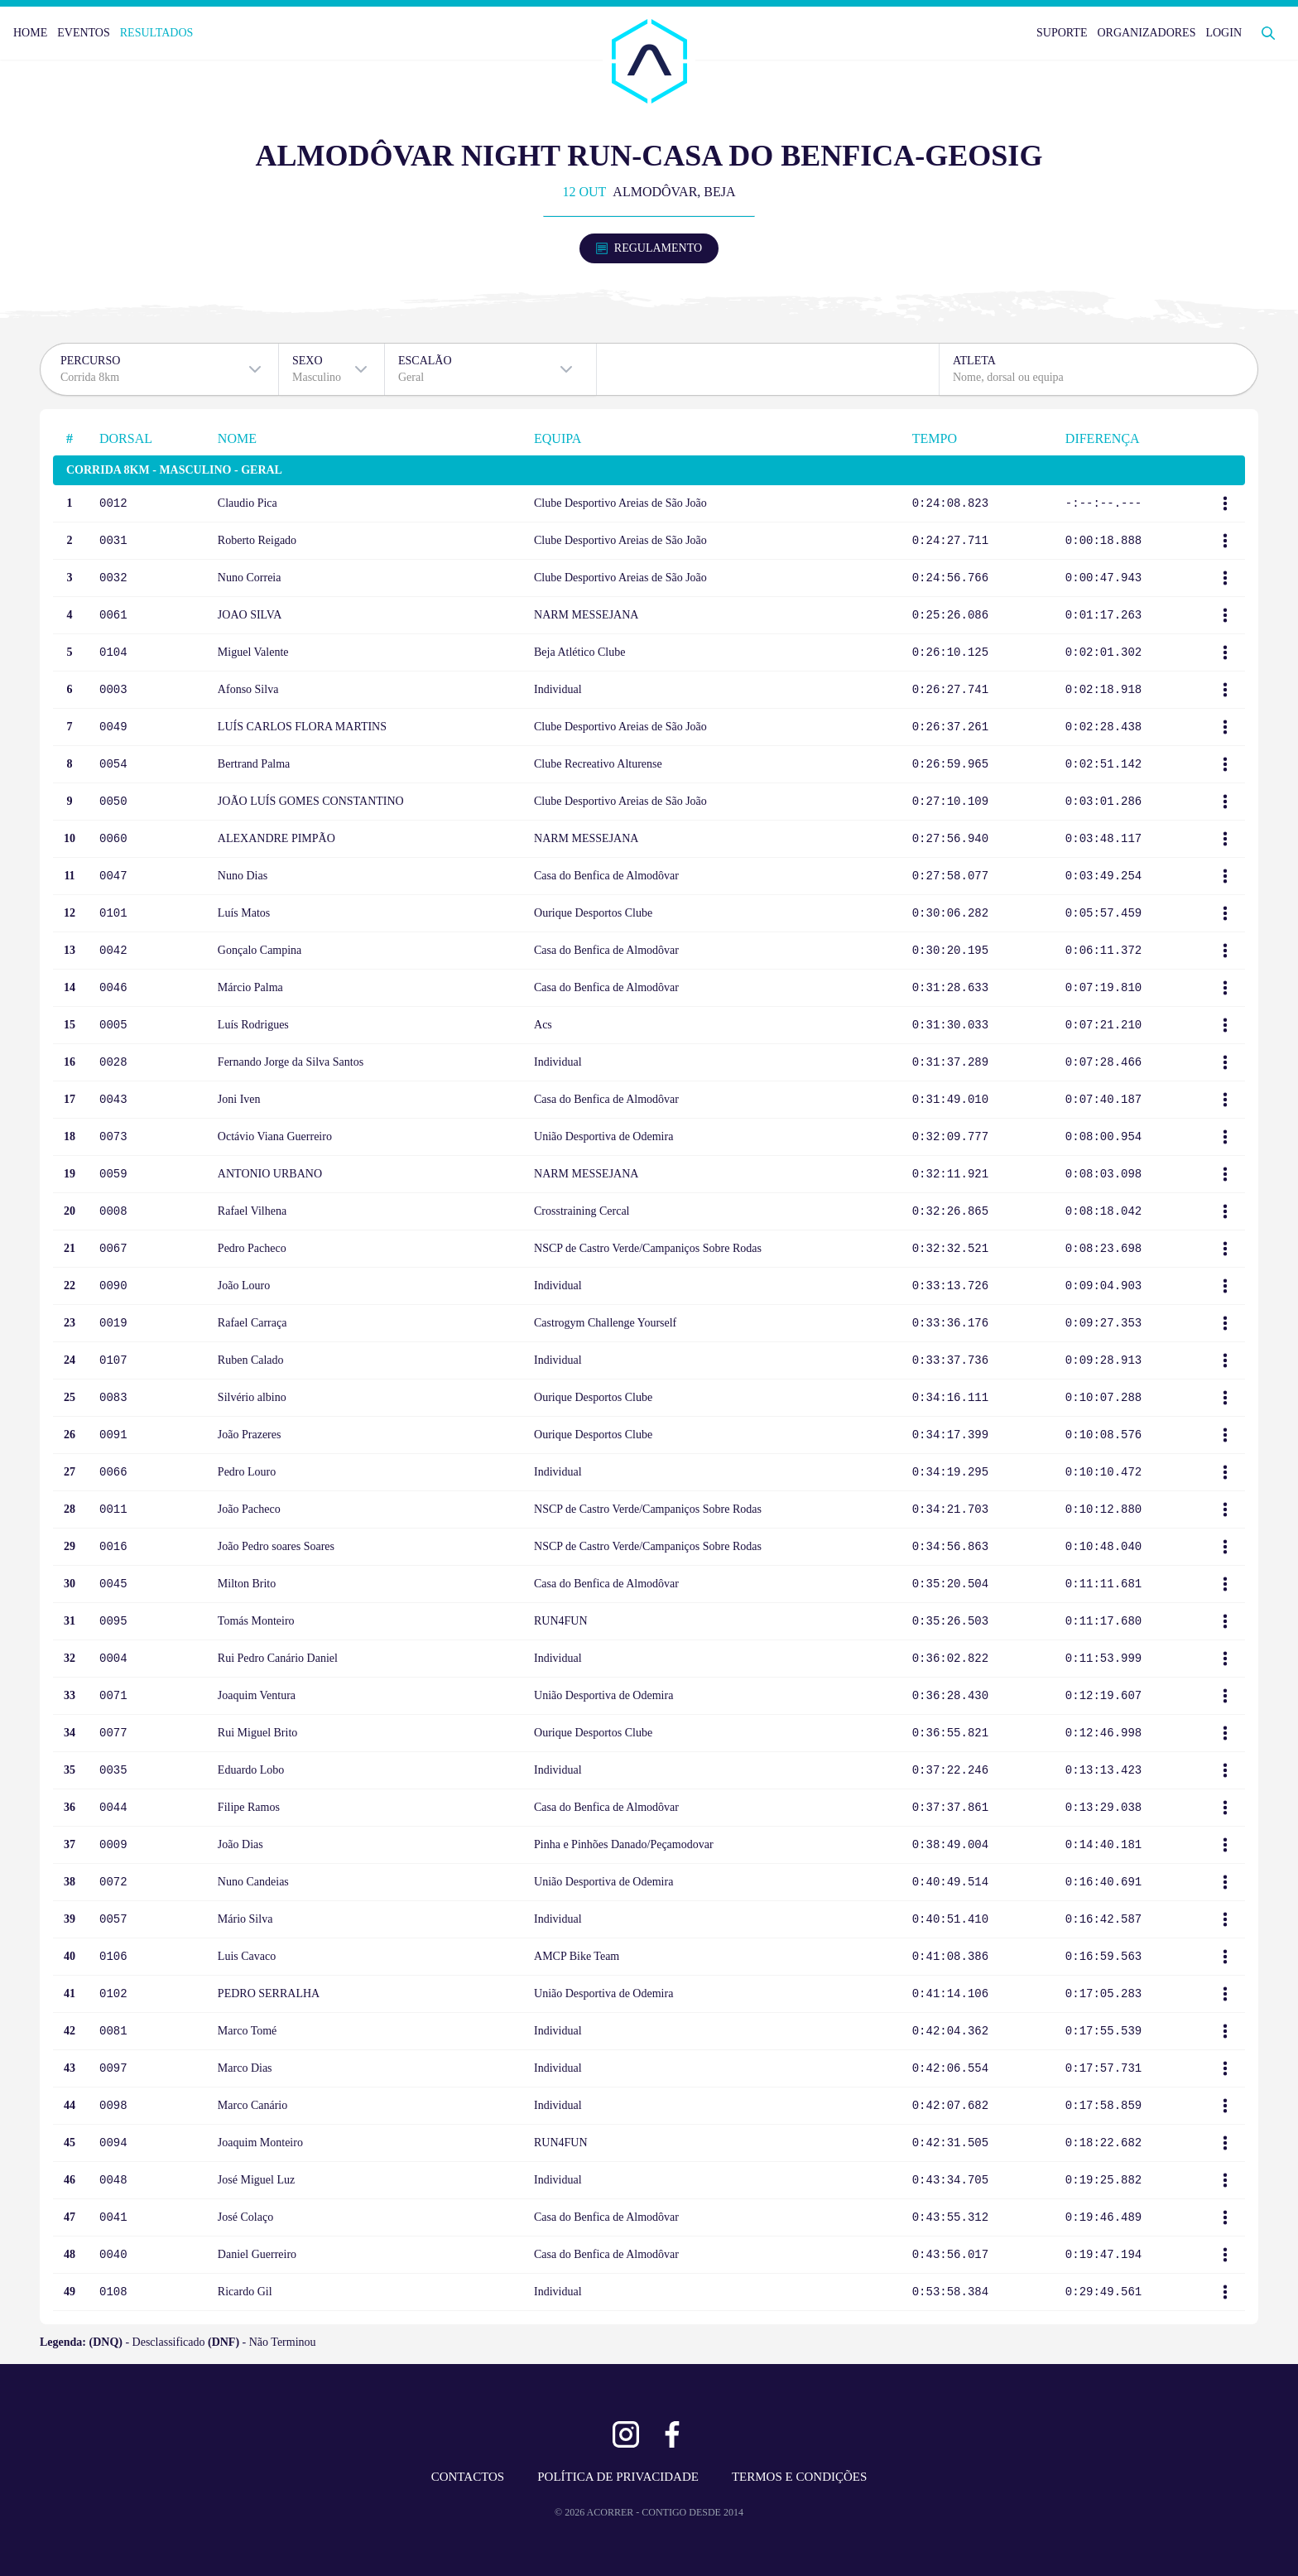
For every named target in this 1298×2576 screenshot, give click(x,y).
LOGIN (1223, 32)
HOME (30, 32)
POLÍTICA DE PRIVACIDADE (618, 2476)
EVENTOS (83, 32)
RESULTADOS (157, 32)
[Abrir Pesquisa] (1268, 33)
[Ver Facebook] (672, 2434)
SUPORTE (1061, 32)
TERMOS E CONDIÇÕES (799, 2476)
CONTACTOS (468, 2476)
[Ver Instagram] (626, 2434)
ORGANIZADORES (1146, 32)
